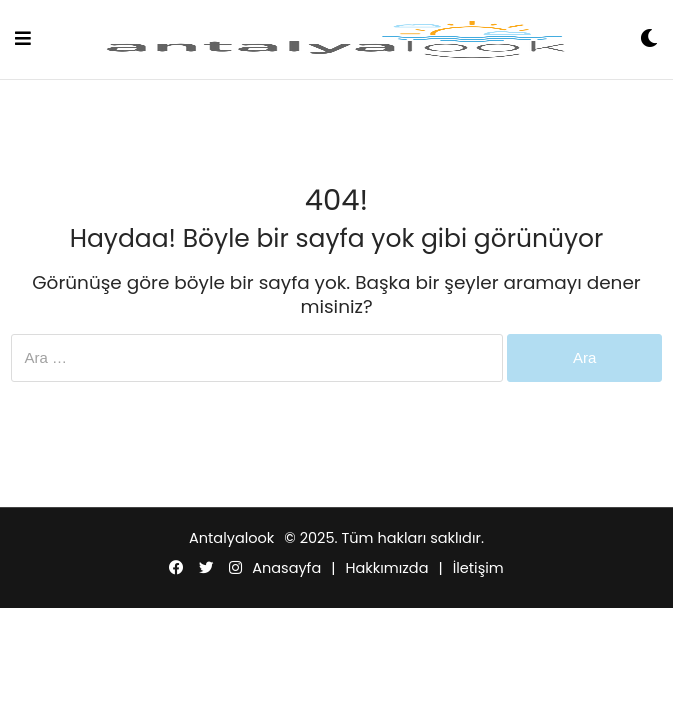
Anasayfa (286, 568)
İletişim (478, 568)
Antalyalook (231, 538)
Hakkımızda (386, 568)
